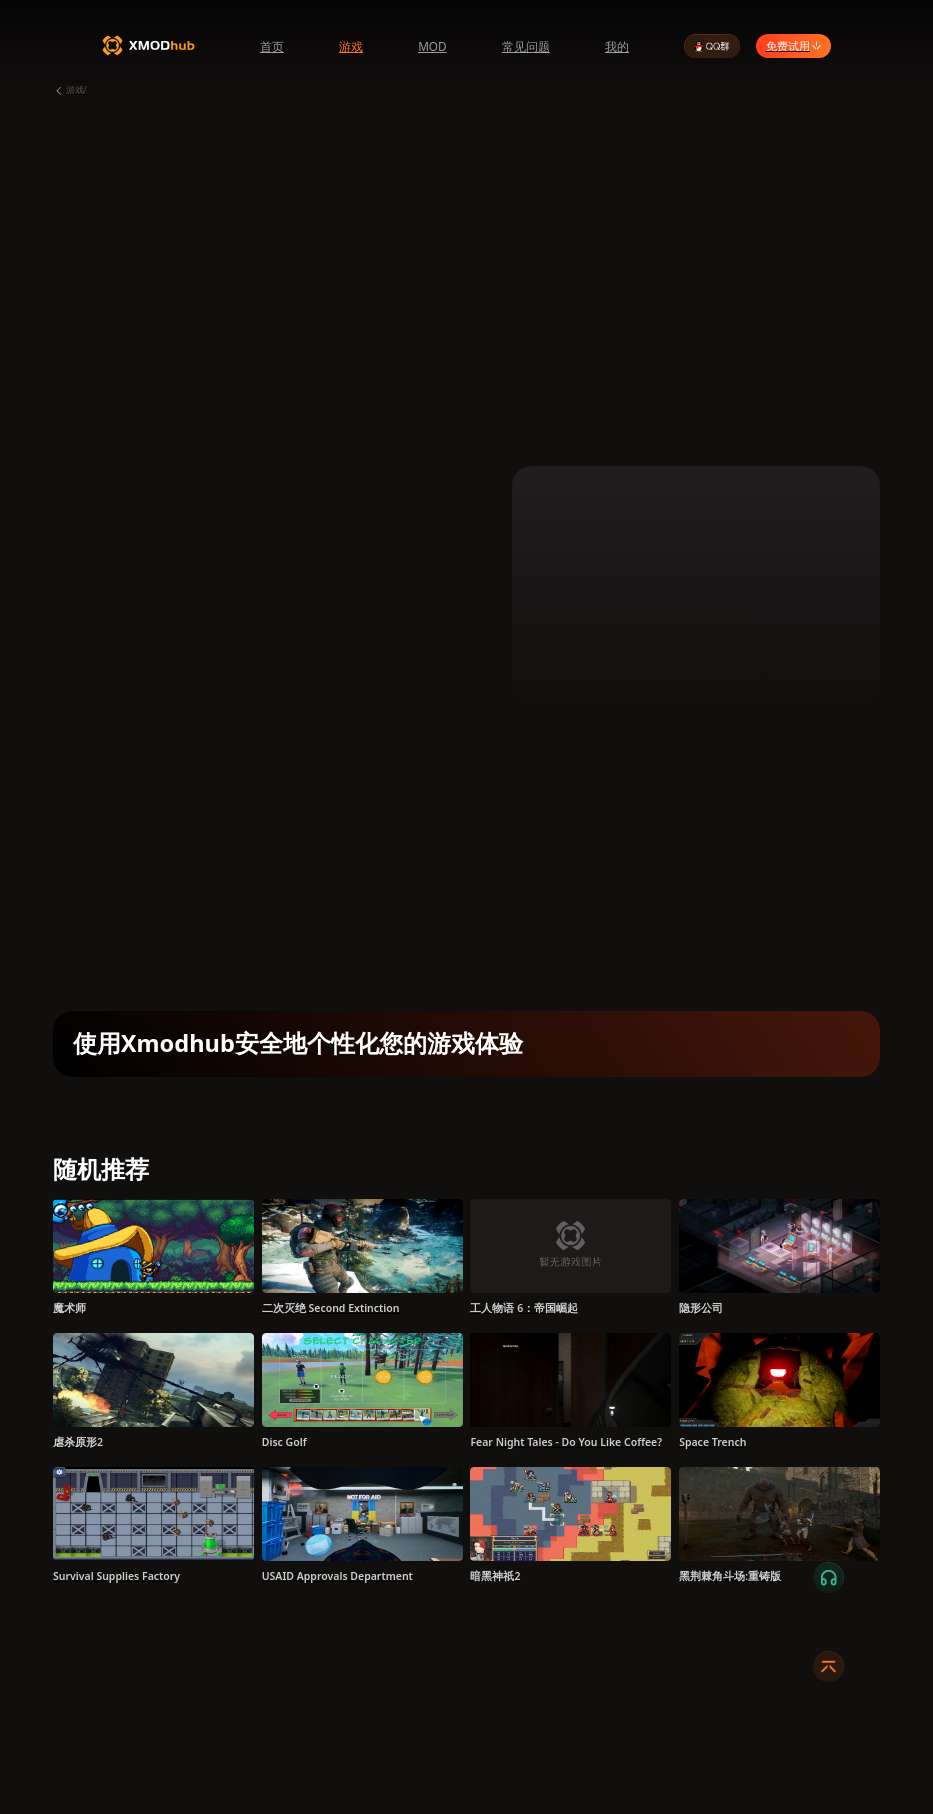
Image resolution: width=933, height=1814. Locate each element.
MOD (432, 46)
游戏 (351, 46)
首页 (272, 46)
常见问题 (526, 46)
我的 (617, 46)
